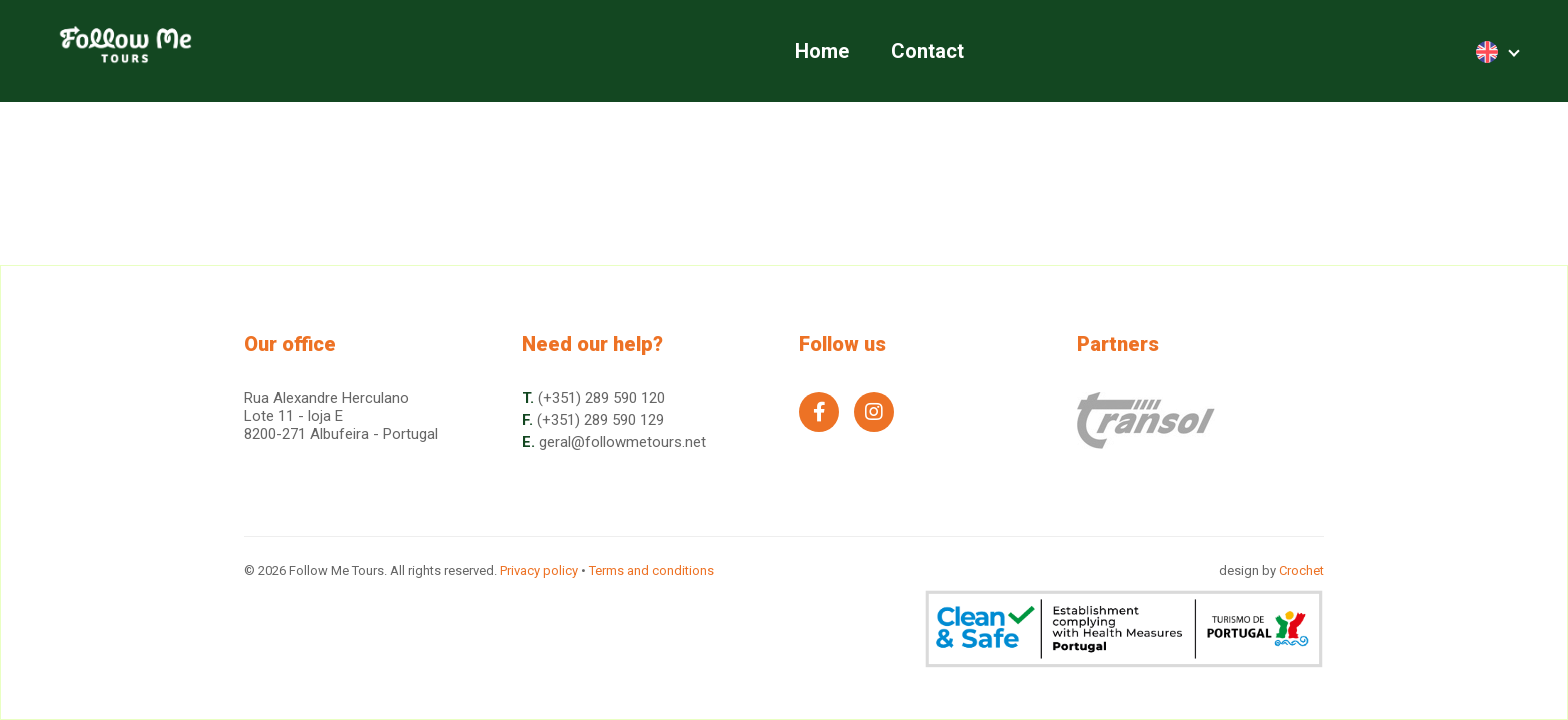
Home (822, 51)
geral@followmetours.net (622, 442)
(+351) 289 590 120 (601, 398)
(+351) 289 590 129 (600, 420)
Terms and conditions (651, 570)
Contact (927, 51)
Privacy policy (539, 570)
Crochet (1301, 570)
